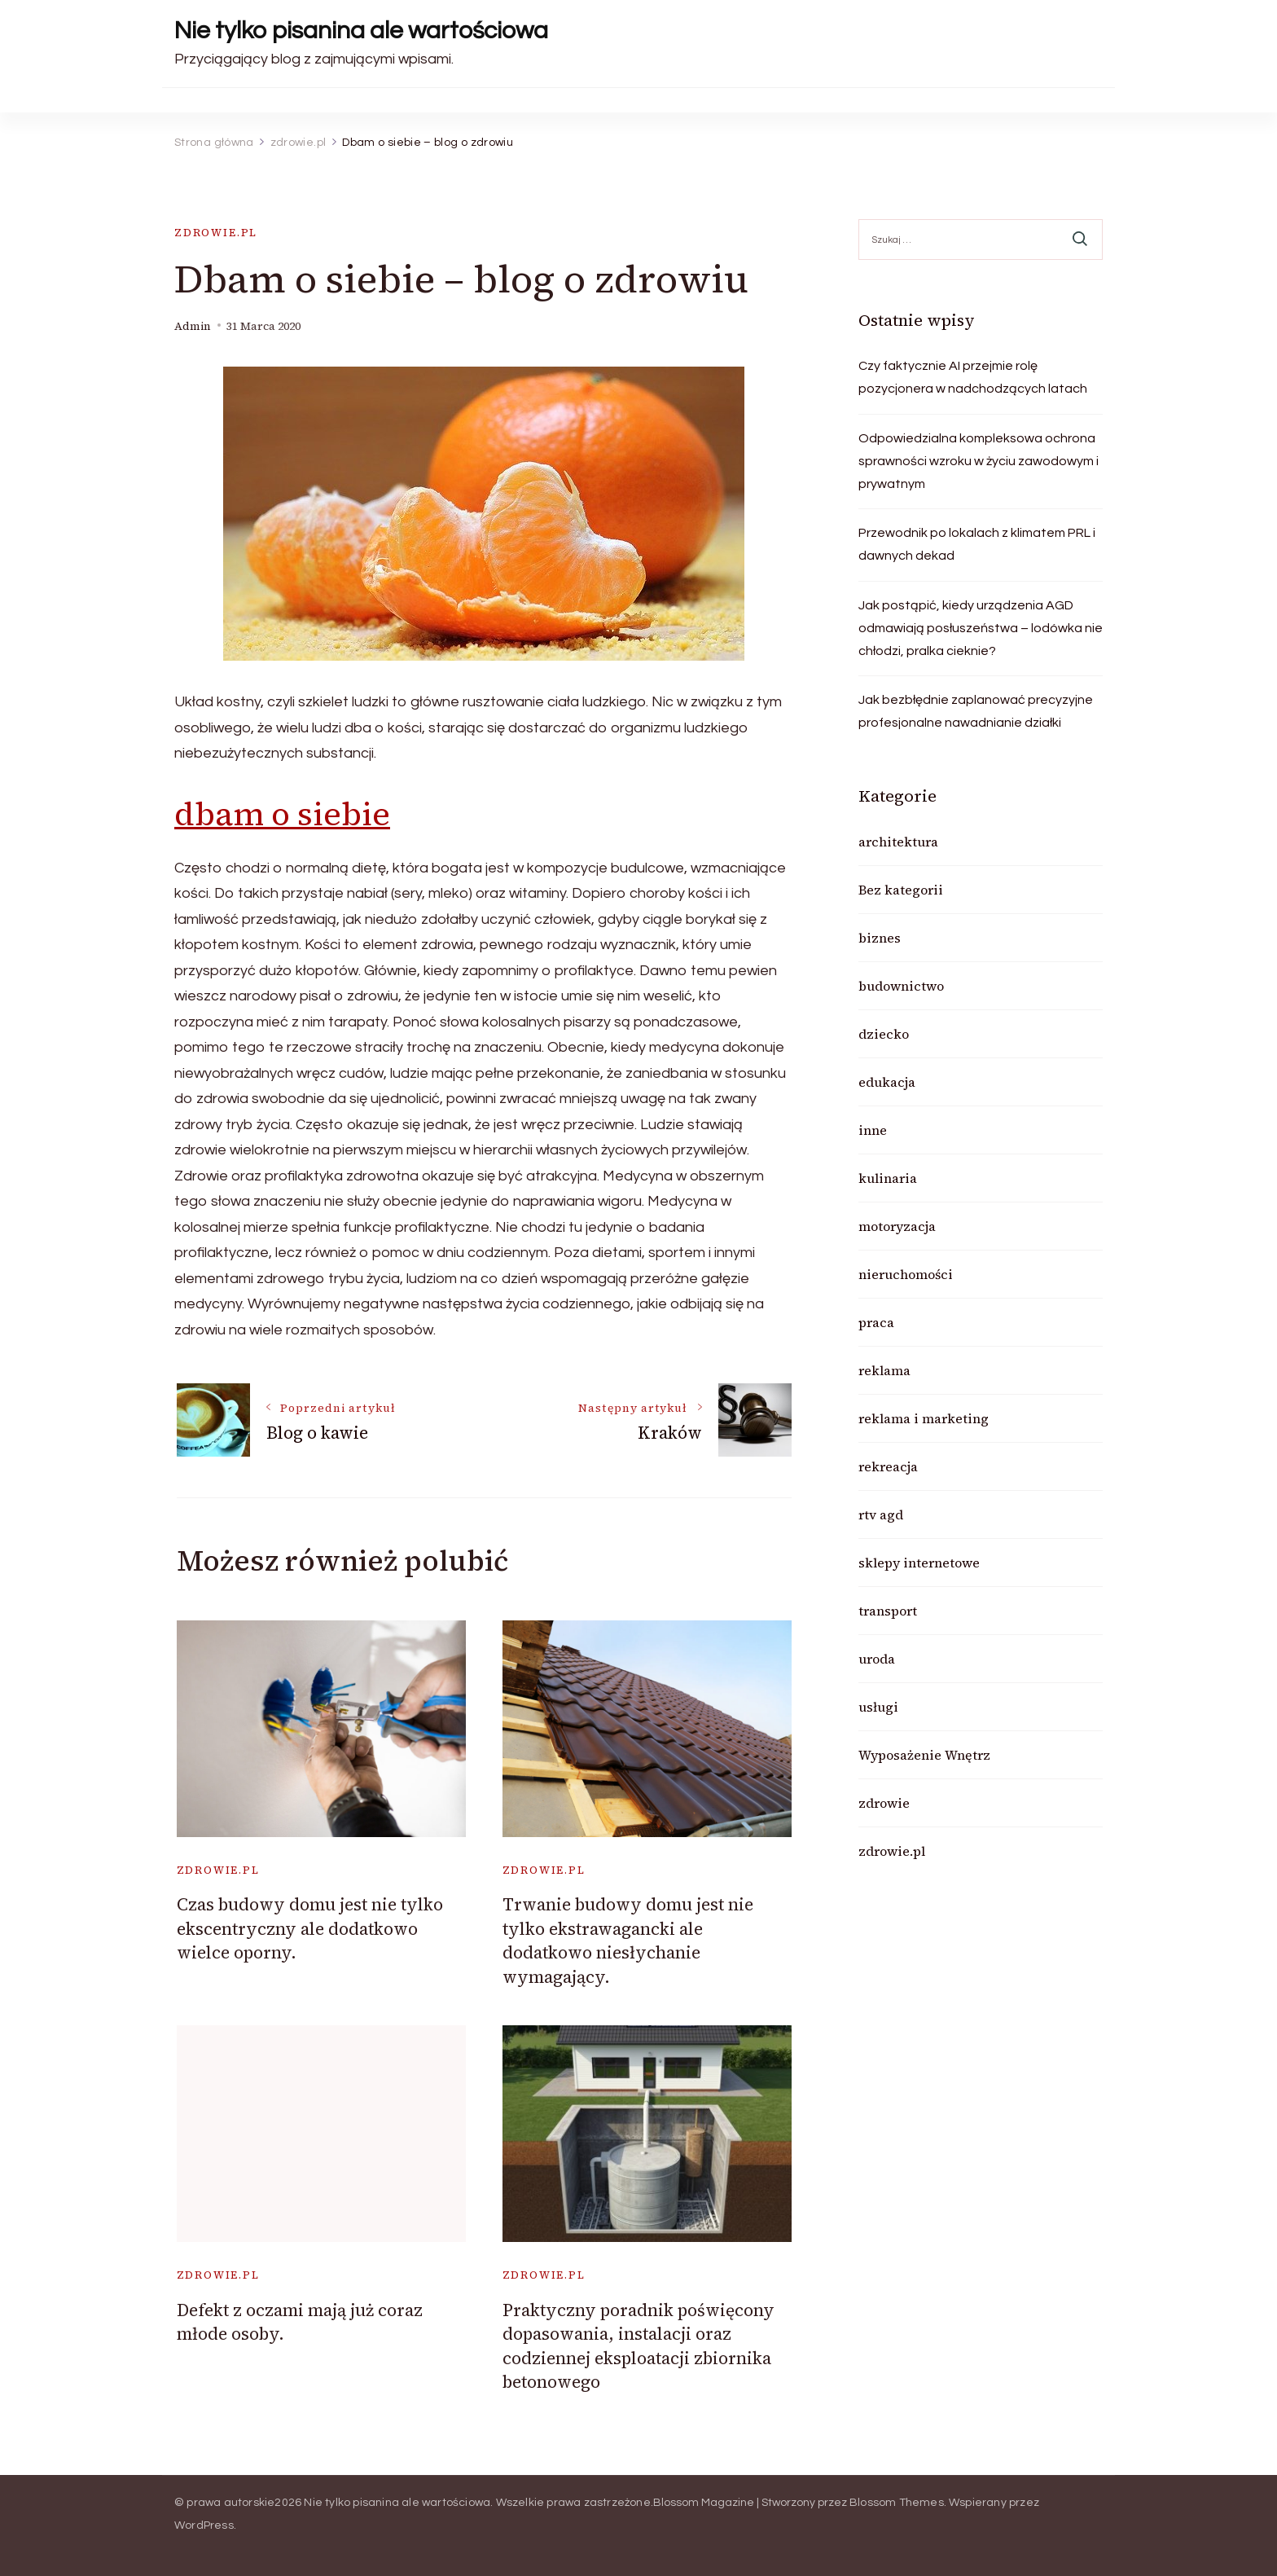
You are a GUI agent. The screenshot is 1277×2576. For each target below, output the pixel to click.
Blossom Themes (896, 2502)
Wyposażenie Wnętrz (924, 1755)
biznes (879, 938)
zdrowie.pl (215, 233)
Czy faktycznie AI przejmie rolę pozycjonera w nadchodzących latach (972, 377)
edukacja (886, 1082)
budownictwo (901, 986)
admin (192, 326)
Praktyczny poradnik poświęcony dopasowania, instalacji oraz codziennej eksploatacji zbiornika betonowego (638, 2346)
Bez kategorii (900, 890)
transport (887, 1611)
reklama (884, 1370)
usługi (878, 1707)
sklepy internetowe (919, 1563)
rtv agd (880, 1514)
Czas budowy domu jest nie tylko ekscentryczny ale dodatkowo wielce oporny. (310, 1928)
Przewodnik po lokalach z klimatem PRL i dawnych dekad (976, 544)
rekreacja (888, 1466)
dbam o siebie (282, 814)
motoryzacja (897, 1226)
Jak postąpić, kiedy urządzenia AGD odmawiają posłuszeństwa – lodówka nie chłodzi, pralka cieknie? (980, 628)
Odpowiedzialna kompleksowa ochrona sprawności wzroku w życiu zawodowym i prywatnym (978, 461)
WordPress (204, 2525)
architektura (898, 842)
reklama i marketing (923, 1418)
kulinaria (887, 1178)
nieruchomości (905, 1274)
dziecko (883, 1034)
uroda (876, 1659)
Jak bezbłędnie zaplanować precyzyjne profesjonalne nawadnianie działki (975, 711)
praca (876, 1322)
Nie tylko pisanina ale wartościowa (361, 30)
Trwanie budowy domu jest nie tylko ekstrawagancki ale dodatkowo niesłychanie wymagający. (627, 1940)
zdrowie (884, 1803)
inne (872, 1130)
